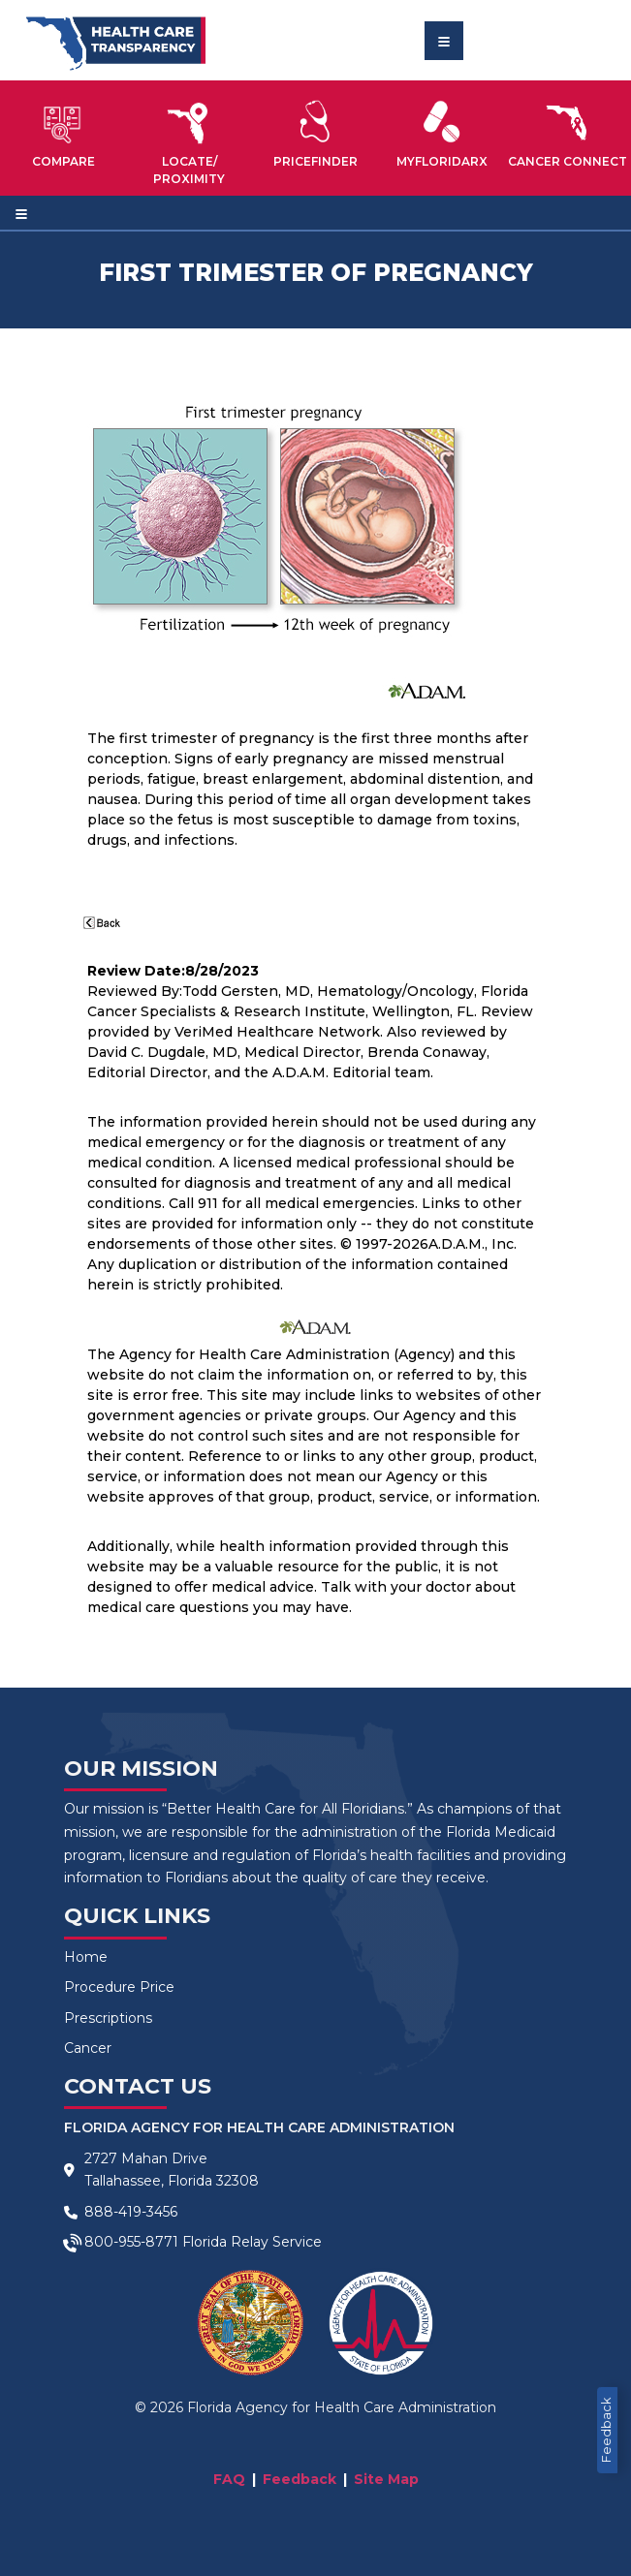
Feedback (606, 2430)
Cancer (87, 2048)
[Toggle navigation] (444, 40)
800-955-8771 (131, 2241)
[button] (63, 134)
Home (86, 1957)
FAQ (229, 2479)
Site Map (386, 2479)
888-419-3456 (130, 2211)
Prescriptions (108, 2018)
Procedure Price (119, 1987)
